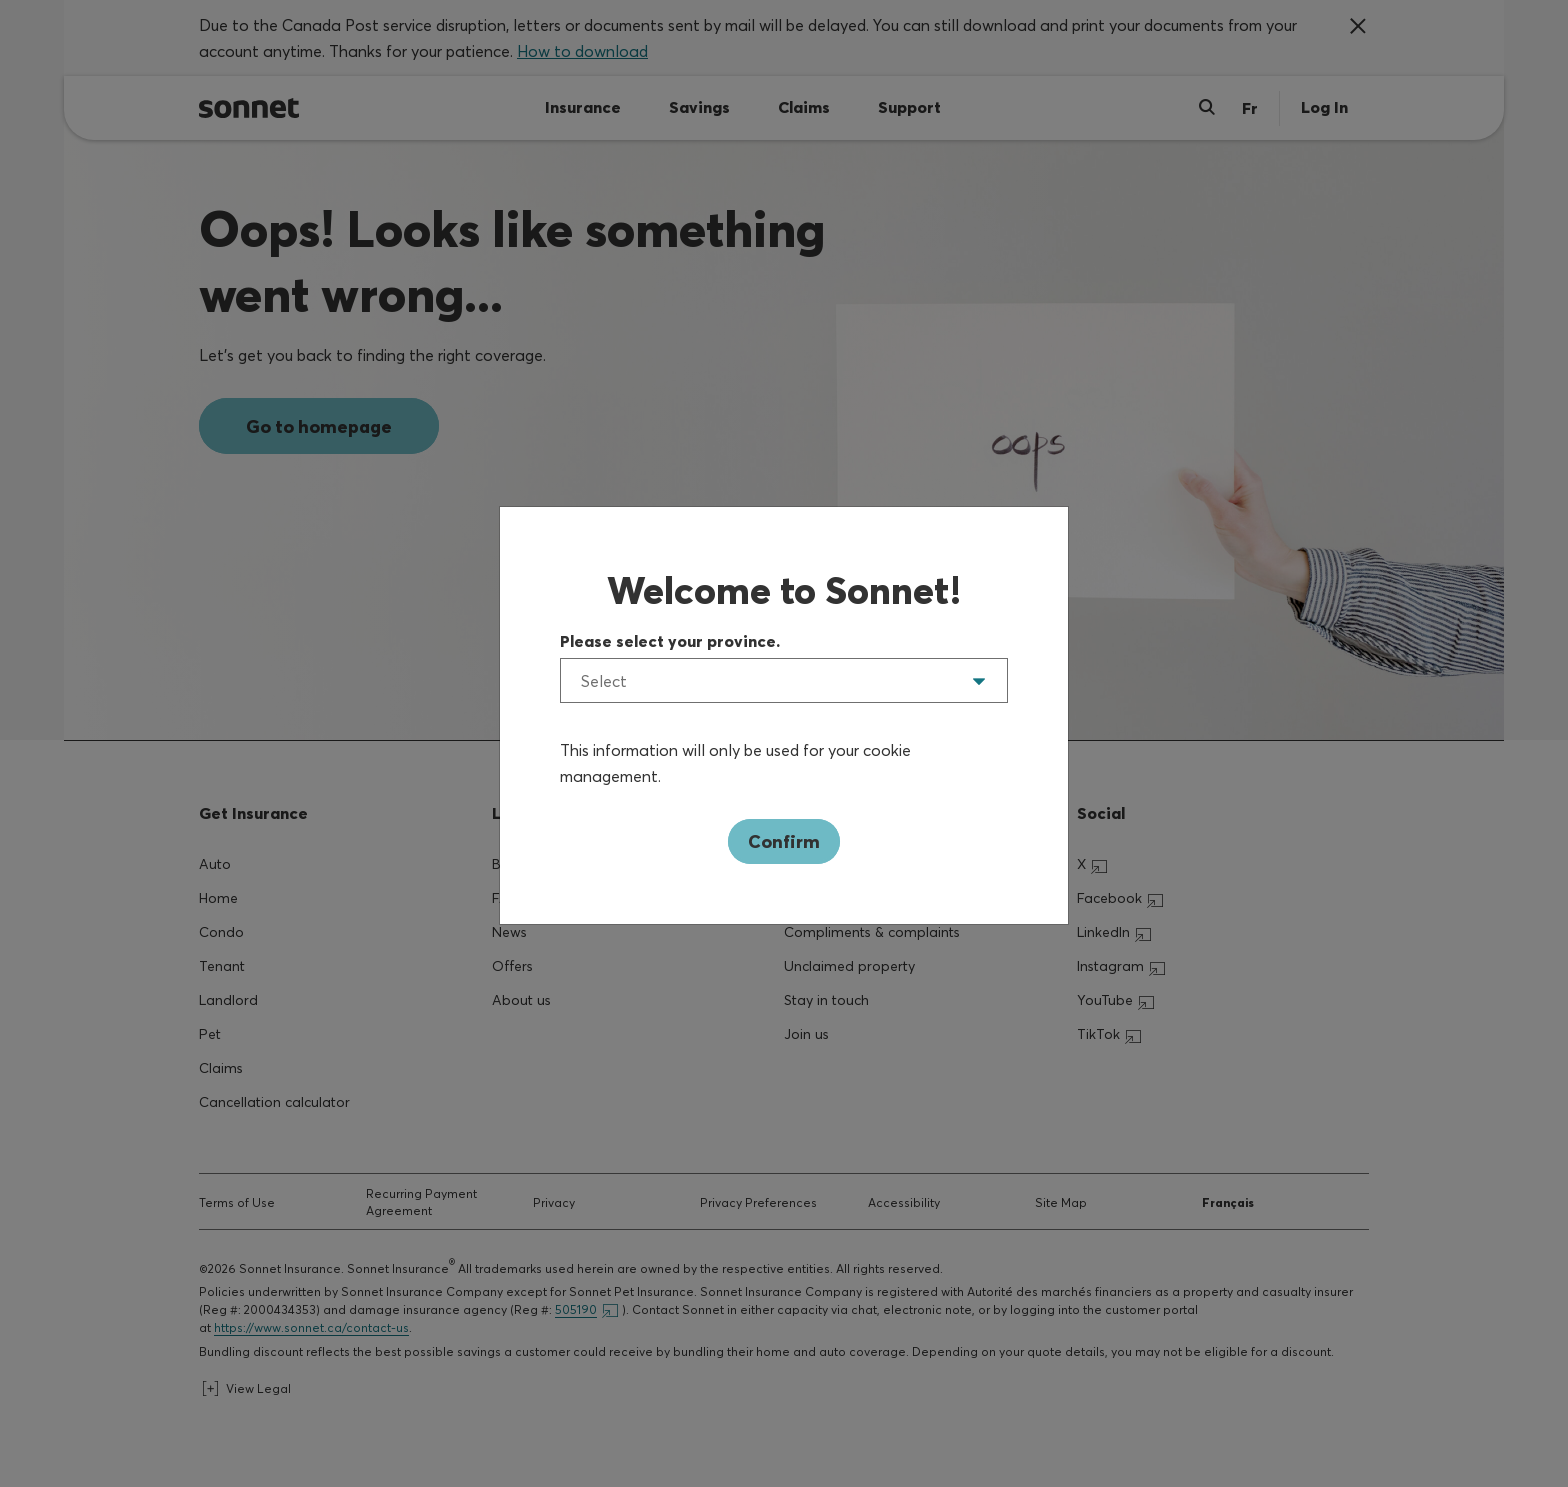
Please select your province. (670, 641)
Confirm (784, 841)
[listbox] (784, 680)
